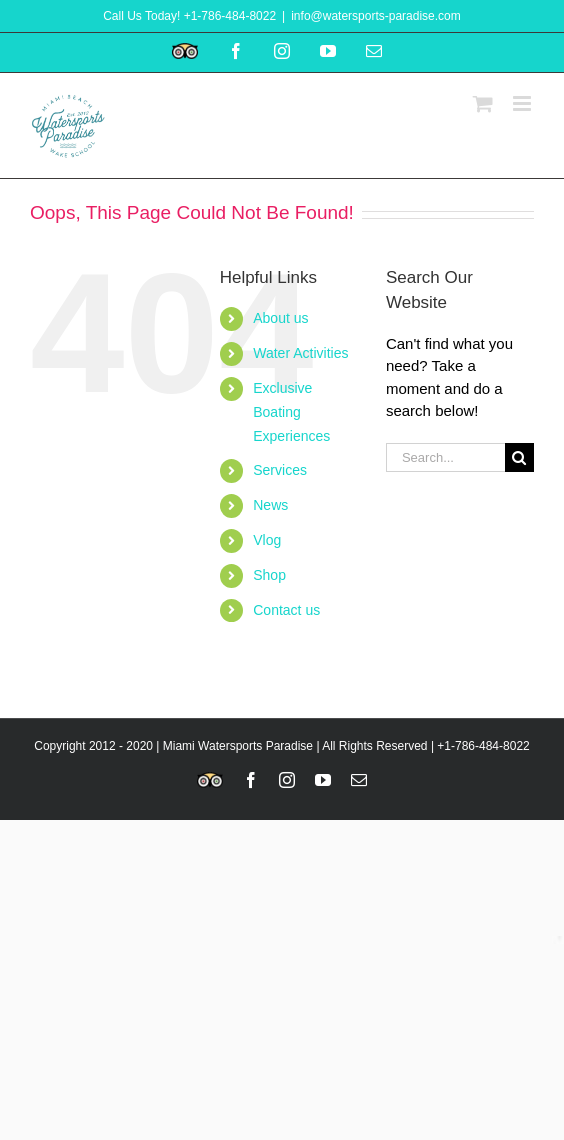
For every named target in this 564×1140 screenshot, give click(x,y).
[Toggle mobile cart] (483, 103)
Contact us (286, 610)
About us (280, 318)
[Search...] (445, 457)
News (270, 505)
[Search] (519, 457)
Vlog (267, 540)
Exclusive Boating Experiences (291, 412)
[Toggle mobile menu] (523, 103)
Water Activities (300, 353)
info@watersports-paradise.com (376, 16)
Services (280, 470)
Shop (269, 575)
